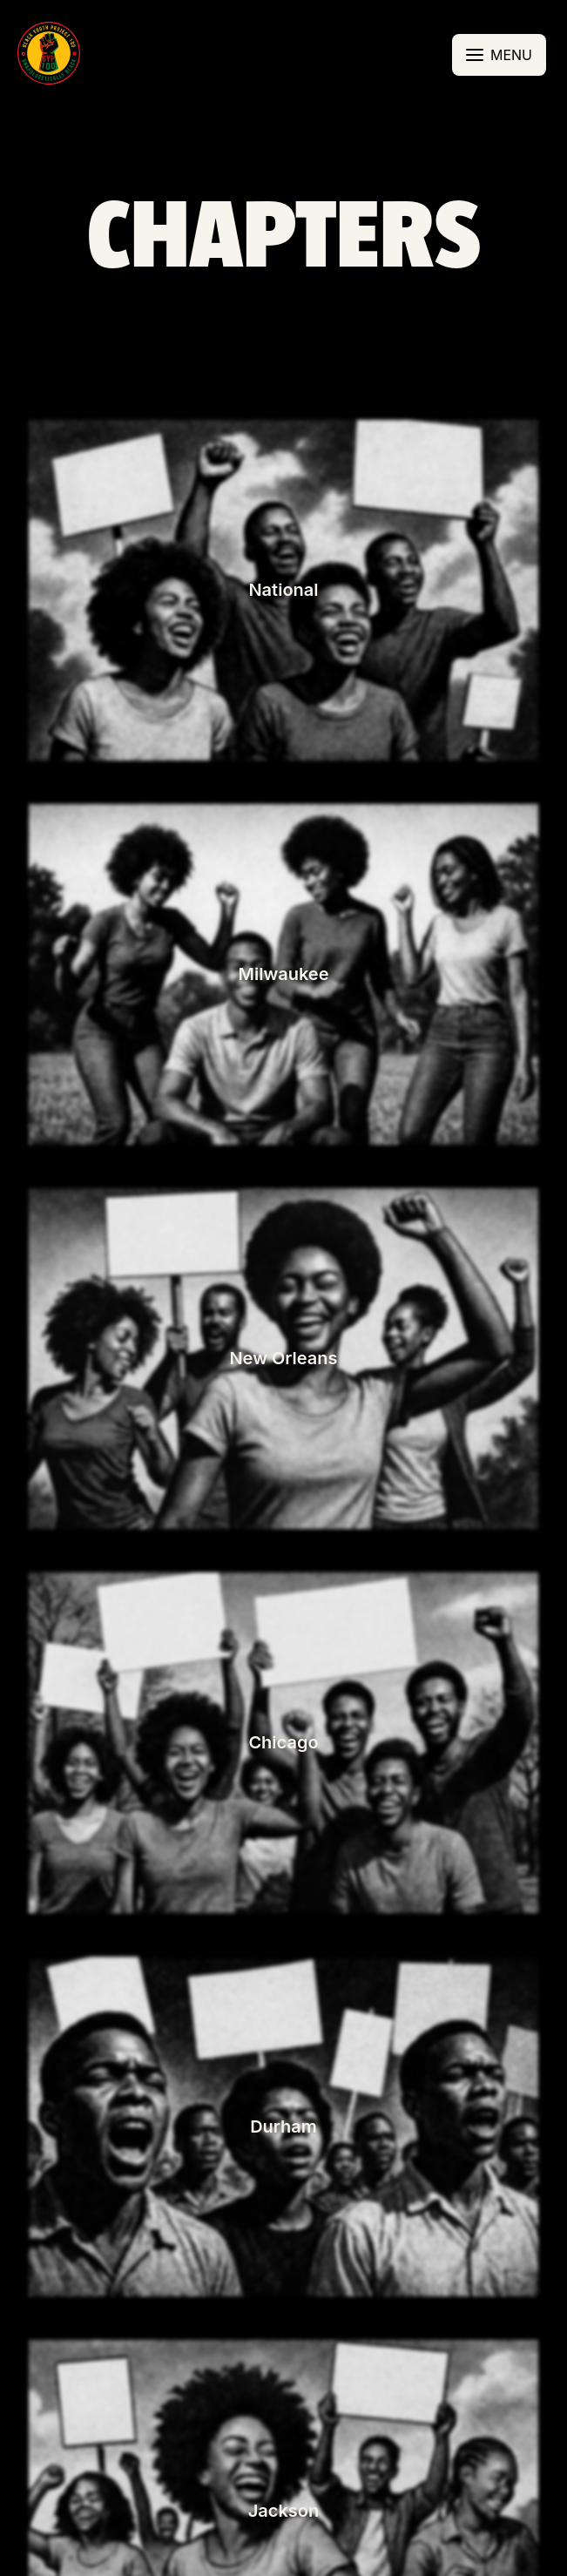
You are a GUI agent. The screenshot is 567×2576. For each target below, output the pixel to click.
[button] (48, 55)
